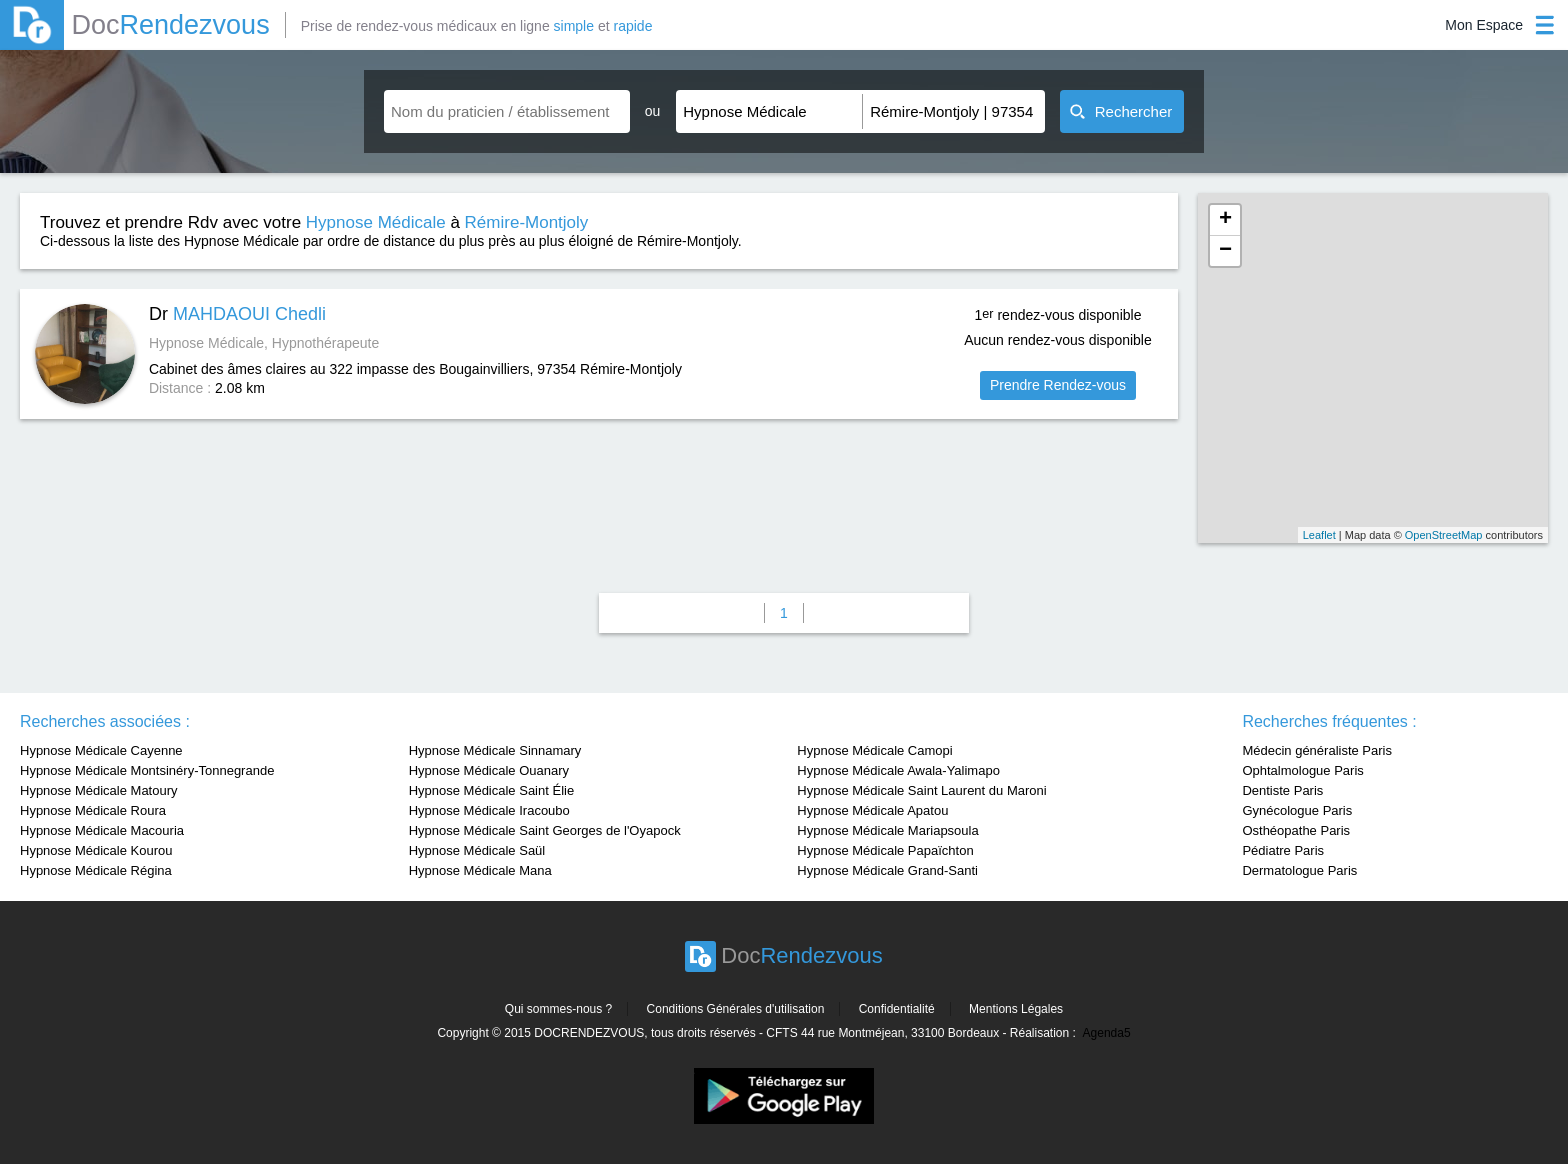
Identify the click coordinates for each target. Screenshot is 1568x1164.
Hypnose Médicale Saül (477, 850)
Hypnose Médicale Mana (480, 870)
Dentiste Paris (1282, 790)
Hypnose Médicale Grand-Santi (887, 870)
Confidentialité (897, 1009)
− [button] (1225, 251)
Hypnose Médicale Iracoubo (489, 810)
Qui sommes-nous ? (558, 1009)
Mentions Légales (1016, 1009)
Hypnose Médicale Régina (96, 870)
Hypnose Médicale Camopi (874, 750)
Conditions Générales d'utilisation (736, 1009)
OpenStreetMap (1444, 535)
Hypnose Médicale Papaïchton (885, 850)
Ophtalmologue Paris (1302, 770)
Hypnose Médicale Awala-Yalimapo (898, 770)
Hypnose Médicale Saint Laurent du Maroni (921, 790)
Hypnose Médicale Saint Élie (491, 790)
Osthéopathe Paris (1296, 830)
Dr (237, 314)
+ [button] (1225, 220)
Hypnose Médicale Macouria (102, 830)
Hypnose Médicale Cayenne (101, 750)
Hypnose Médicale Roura (93, 810)
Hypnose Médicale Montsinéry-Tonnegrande (147, 770)
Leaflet (1319, 535)
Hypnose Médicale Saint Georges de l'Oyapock (545, 830)
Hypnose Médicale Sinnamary (495, 750)
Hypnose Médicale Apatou (872, 810)
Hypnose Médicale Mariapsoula (887, 830)
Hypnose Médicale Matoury (99, 790)
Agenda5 (1107, 1033)
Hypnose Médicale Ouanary (489, 770)
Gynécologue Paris (1297, 810)
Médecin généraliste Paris (1317, 750)
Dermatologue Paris (1299, 870)
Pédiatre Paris (1283, 850)
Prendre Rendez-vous (1058, 385)
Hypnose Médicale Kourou (96, 850)
